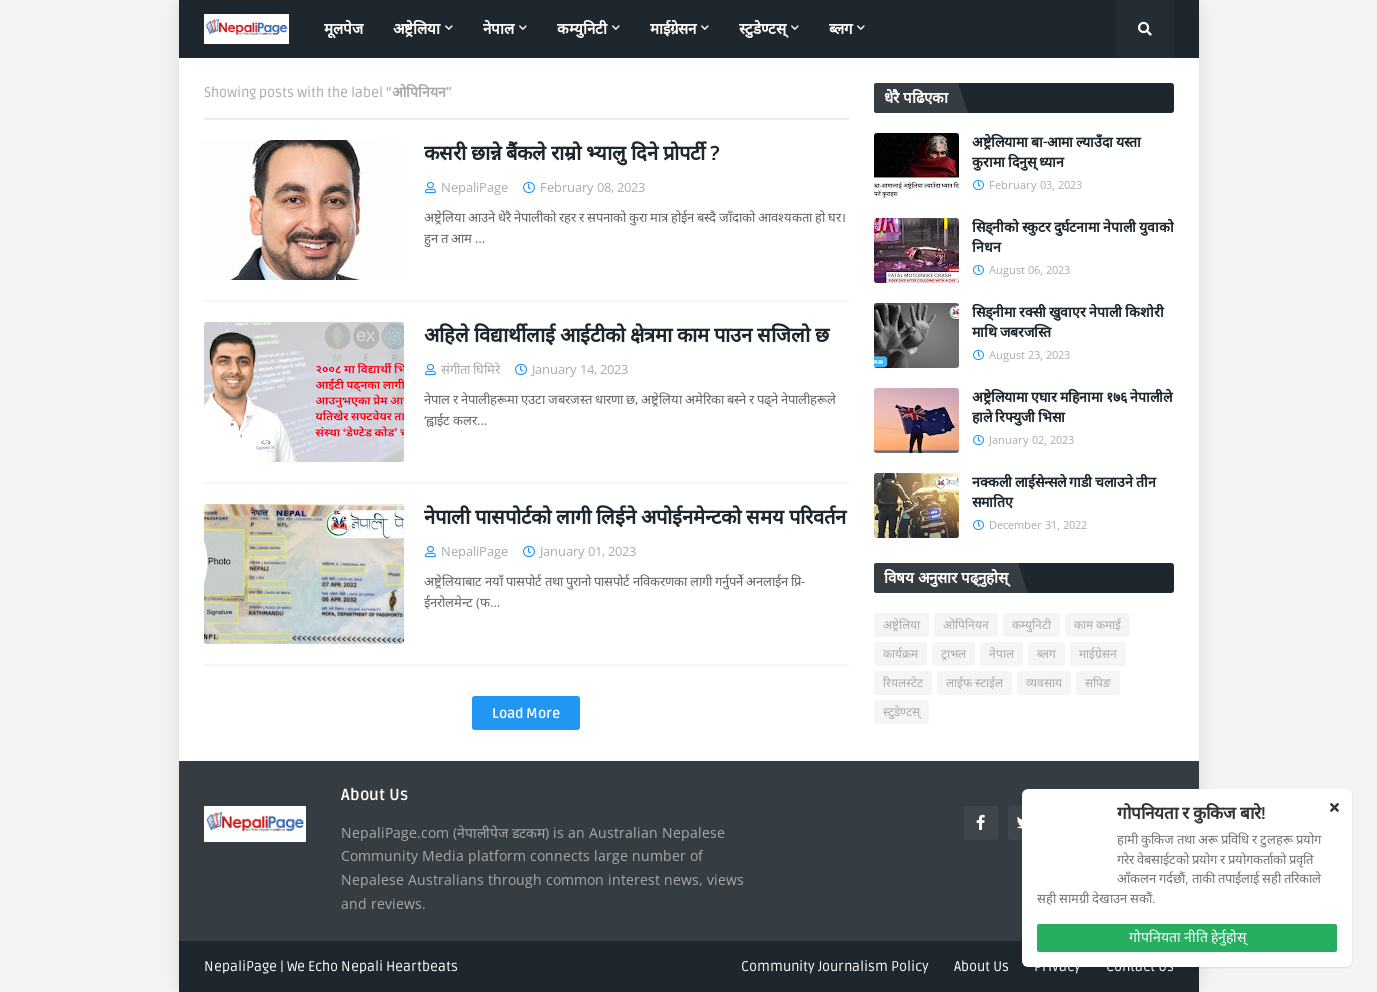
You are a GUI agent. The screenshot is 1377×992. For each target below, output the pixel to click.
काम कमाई (1097, 625)
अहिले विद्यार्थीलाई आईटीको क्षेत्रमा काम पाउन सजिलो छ (626, 336)
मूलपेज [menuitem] (343, 29)
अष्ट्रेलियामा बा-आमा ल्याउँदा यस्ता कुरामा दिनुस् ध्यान (1056, 152)
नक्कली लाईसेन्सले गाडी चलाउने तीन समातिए (1064, 492)
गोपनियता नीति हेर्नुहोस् (1187, 937)
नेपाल (1001, 654)
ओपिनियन (966, 625)
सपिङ (1098, 683)
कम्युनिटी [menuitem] (582, 29)
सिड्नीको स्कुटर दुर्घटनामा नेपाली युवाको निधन (1073, 237)
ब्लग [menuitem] (840, 29)
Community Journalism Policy (835, 966)
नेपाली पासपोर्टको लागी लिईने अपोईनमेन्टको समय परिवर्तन (635, 518)
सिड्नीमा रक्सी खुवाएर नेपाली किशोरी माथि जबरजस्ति (1068, 322)
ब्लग (1046, 654)
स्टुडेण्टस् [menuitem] (762, 29)
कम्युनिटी (1031, 625)
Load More (526, 713)
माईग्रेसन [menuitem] (673, 29)
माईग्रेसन (1098, 654)
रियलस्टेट (903, 683)
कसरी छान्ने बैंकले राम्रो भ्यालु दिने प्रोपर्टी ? (572, 154)
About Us (981, 966)
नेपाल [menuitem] (498, 29)
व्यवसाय (1044, 683)
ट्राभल (953, 654)
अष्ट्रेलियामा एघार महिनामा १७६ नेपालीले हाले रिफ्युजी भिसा (1072, 407)
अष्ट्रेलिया (901, 625)
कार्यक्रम (900, 654)
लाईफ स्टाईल (974, 683)
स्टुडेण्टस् (901, 712)
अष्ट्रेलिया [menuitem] (416, 29)
